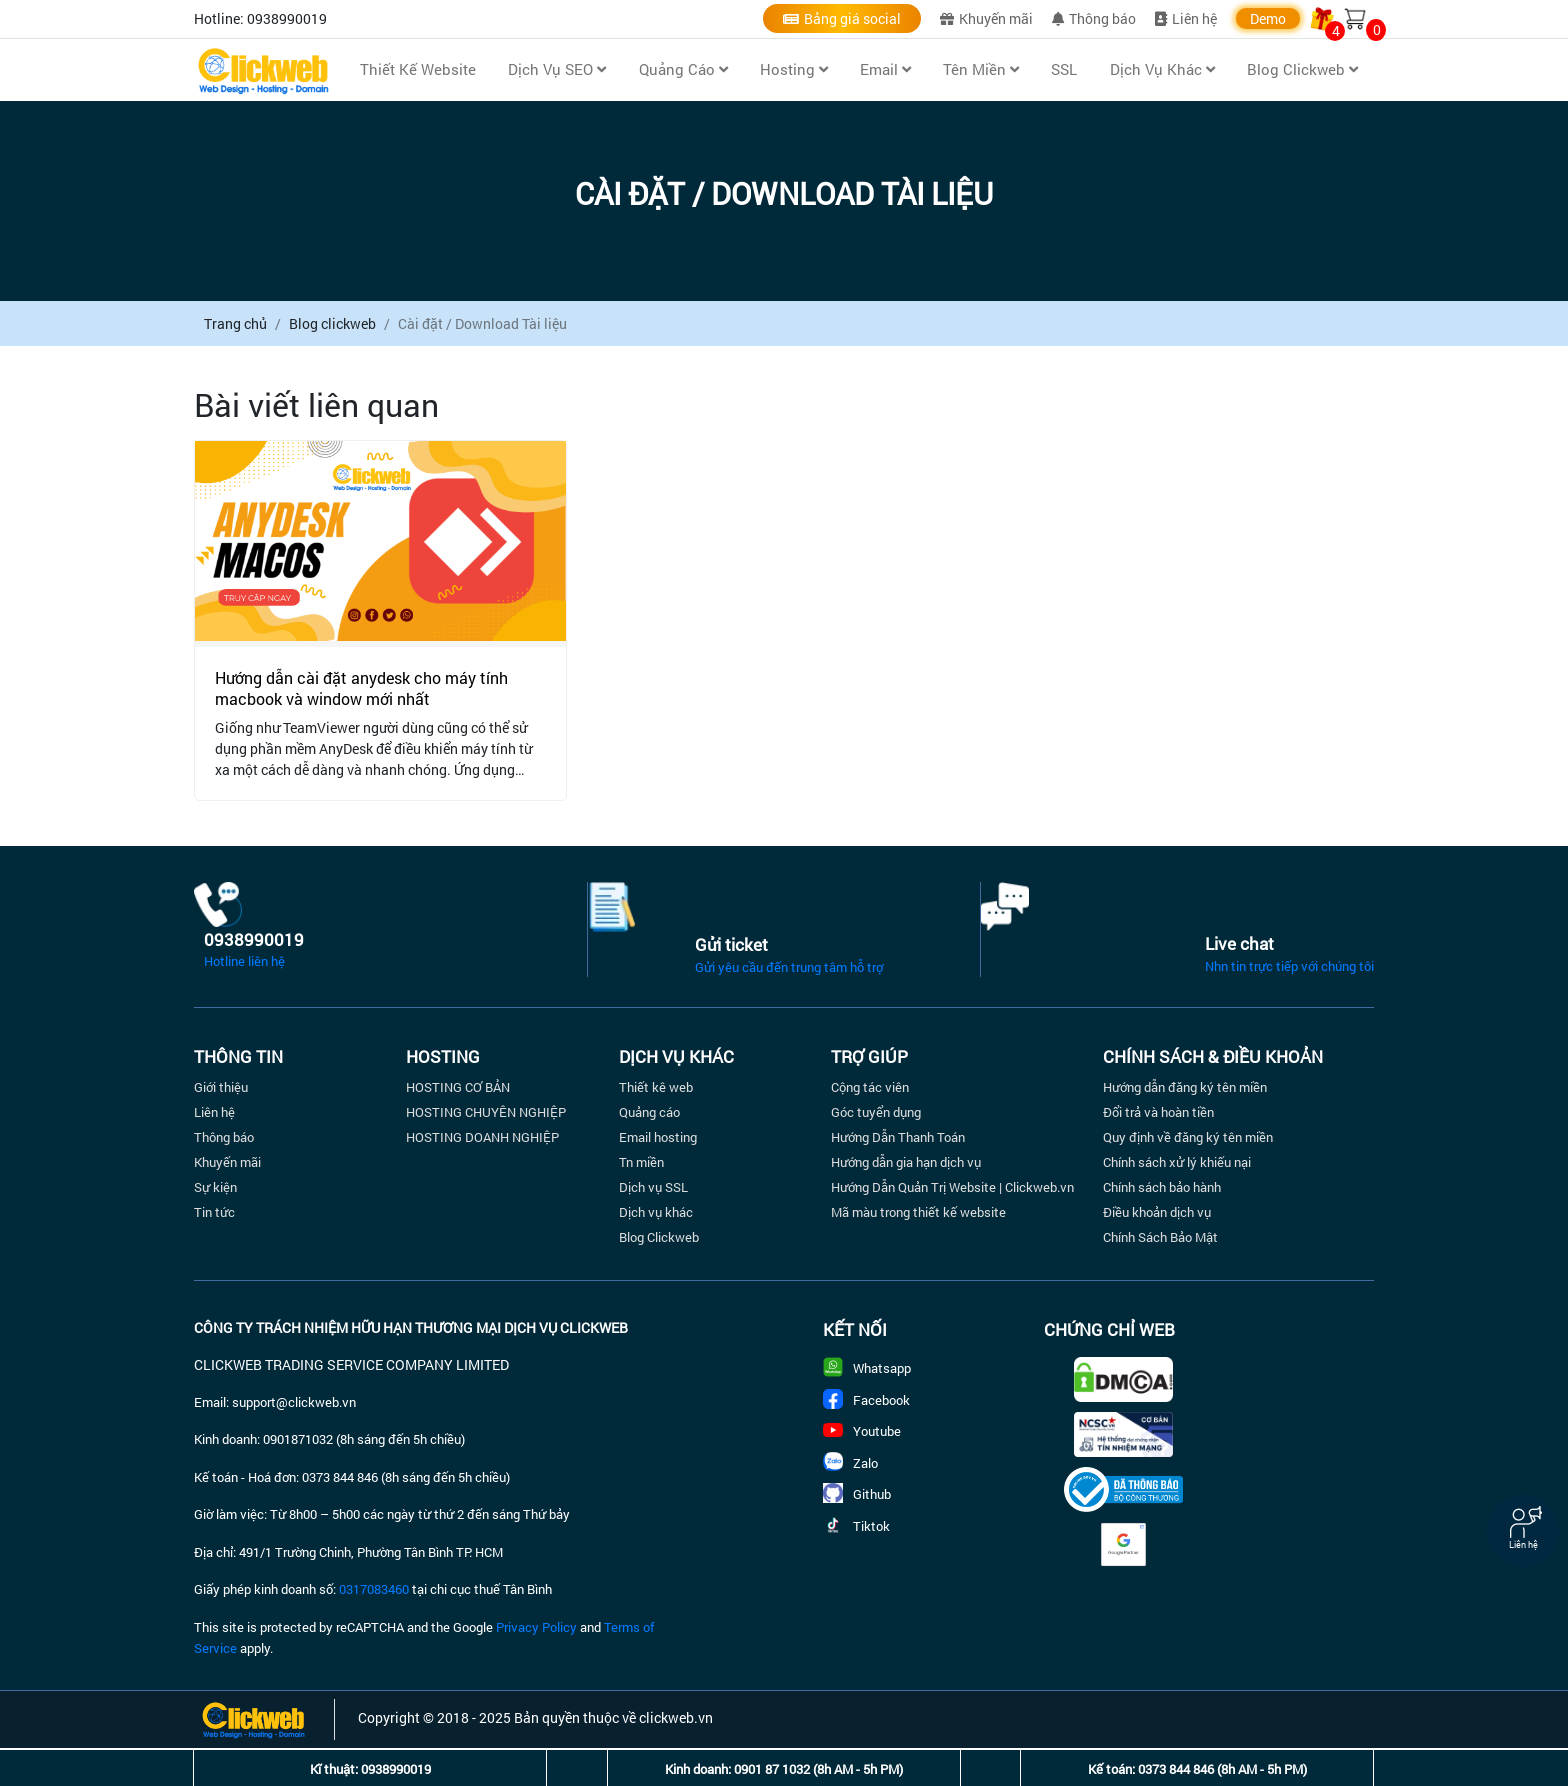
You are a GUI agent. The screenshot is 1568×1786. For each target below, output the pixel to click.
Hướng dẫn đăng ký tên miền (1185, 1087)
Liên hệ (1186, 18)
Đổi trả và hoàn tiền (1158, 1112)
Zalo (850, 1463)
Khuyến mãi (986, 18)
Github (857, 1494)
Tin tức (214, 1212)
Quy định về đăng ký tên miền (1188, 1137)
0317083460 (374, 1589)
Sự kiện (215, 1187)
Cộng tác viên (870, 1087)
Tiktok (856, 1526)
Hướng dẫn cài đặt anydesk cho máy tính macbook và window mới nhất (361, 688)
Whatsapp (867, 1368)
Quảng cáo (649, 1112)
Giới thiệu (221, 1087)
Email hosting (658, 1137)
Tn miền (641, 1162)
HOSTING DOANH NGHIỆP (482, 1137)
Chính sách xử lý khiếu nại (1177, 1162)
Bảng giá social (842, 18)
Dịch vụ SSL (653, 1187)
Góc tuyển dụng (876, 1112)
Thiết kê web (656, 1087)
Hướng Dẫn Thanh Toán (898, 1137)
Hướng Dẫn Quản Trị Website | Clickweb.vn (952, 1187)
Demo (1268, 18)
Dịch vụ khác (656, 1212)
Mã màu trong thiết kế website (918, 1212)
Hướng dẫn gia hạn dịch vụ (906, 1162)
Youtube (862, 1431)
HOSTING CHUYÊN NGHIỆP (486, 1112)
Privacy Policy (536, 1627)
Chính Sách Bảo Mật (1160, 1237)
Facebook (866, 1400)
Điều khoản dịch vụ (1157, 1212)
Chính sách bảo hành (1162, 1187)
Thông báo (1094, 18)
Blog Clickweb (659, 1237)
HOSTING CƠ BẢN (458, 1087)
